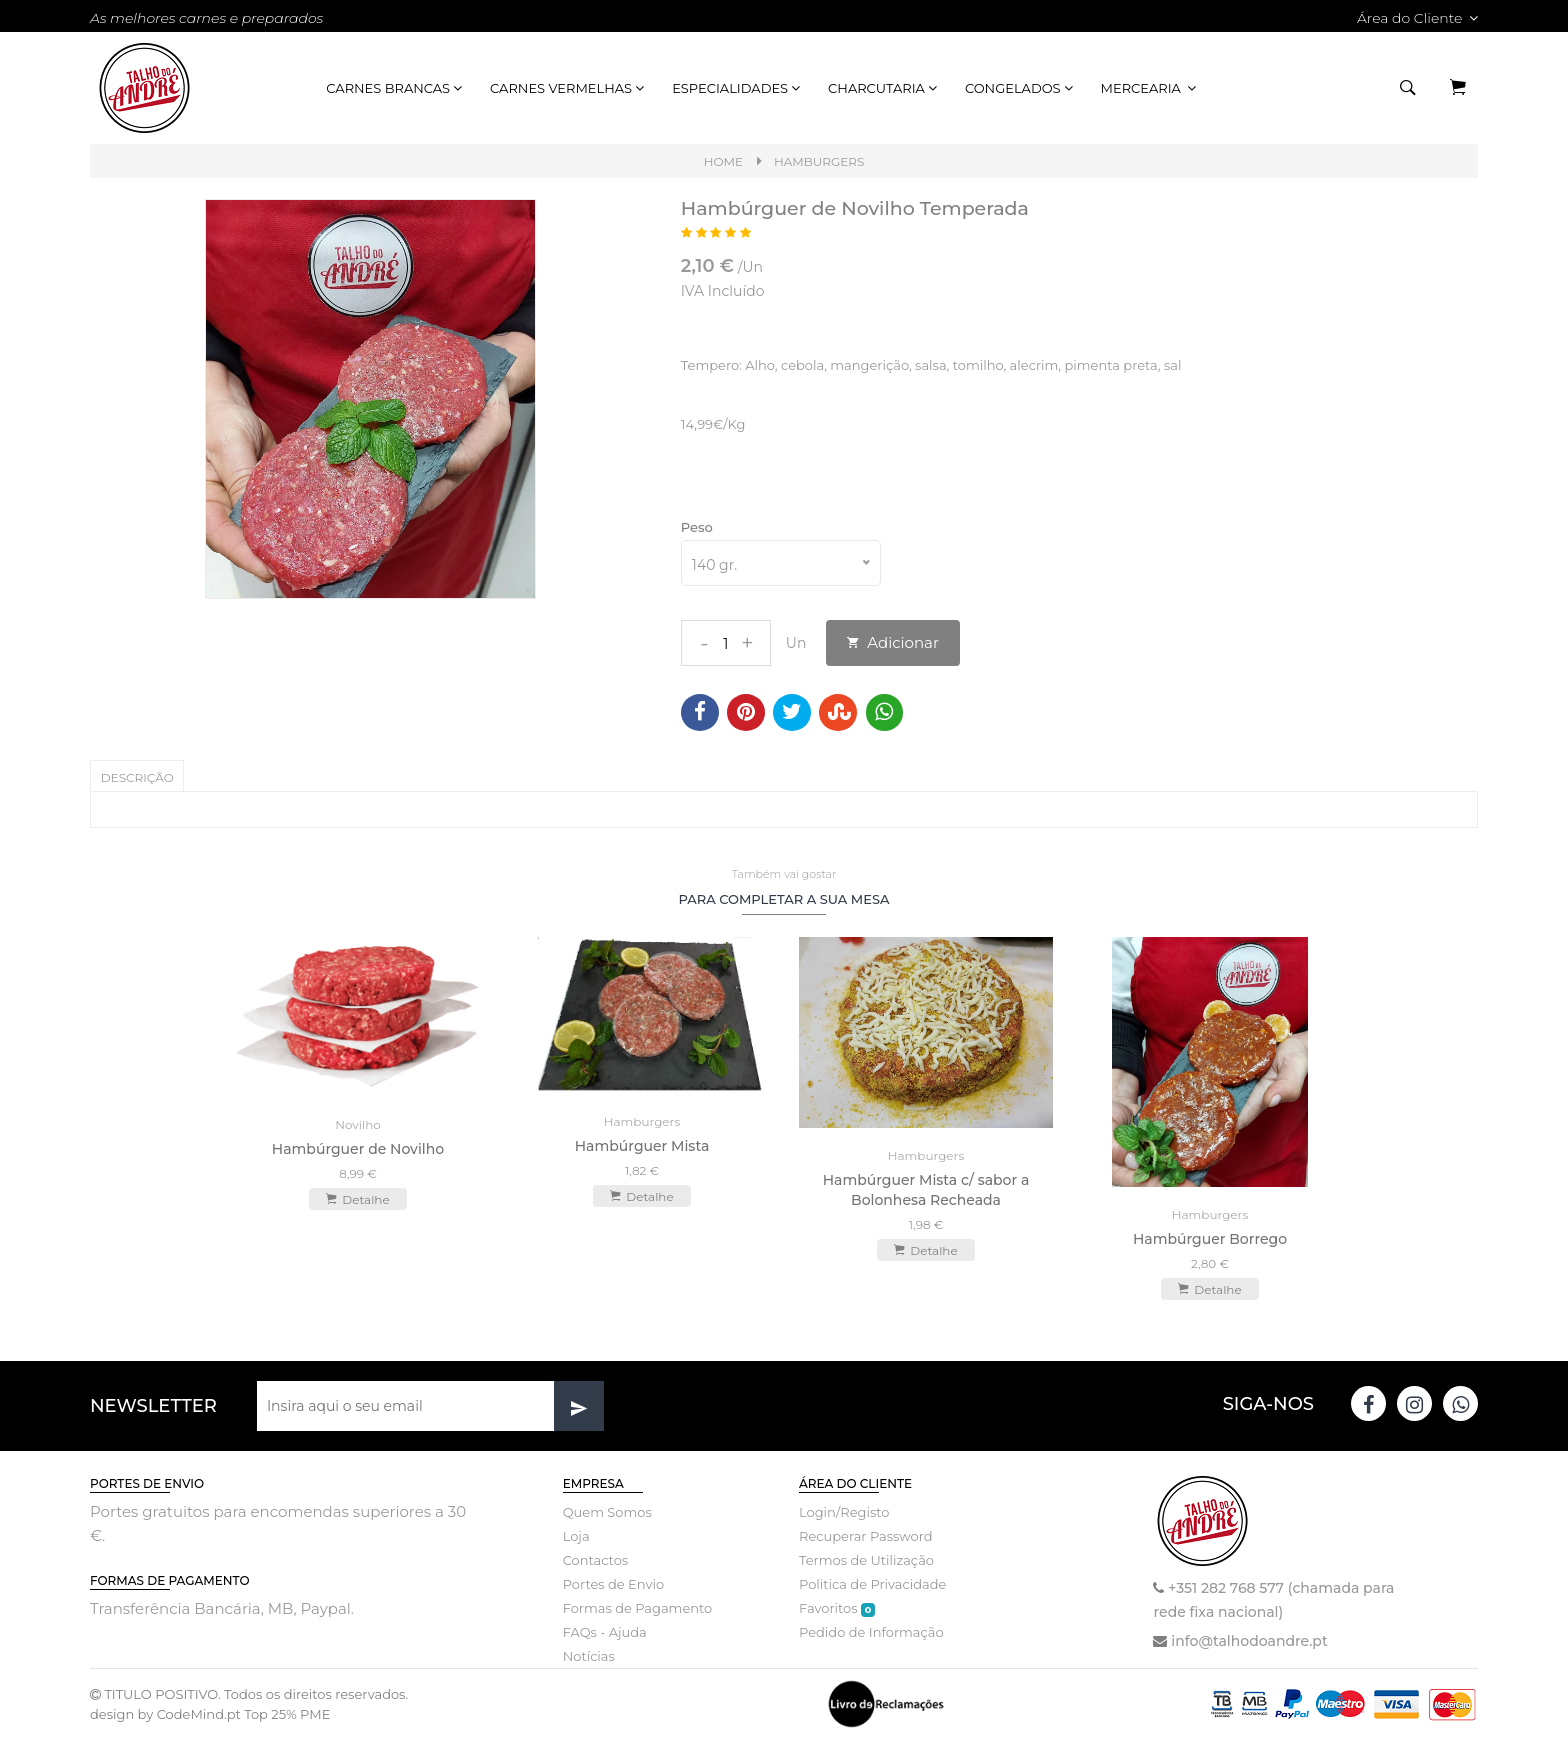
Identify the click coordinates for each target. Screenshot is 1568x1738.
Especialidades (737, 88)
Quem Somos (607, 1511)
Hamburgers (819, 161)
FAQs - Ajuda (605, 1631)
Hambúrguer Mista (642, 1144)
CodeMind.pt (199, 1713)
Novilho (358, 1123)
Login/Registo (844, 1511)
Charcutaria (884, 88)
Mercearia (1150, 88)
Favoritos (837, 1607)
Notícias (589, 1655)
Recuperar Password (866, 1535)
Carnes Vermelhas (568, 88)
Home (723, 161)
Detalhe (357, 1198)
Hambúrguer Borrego (1210, 1238)
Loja (576, 1535)
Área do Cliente (1417, 18)
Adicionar (893, 642)
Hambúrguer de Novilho (358, 1148)
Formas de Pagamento (638, 1607)
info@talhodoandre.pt (1249, 1640)
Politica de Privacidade (872, 1583)
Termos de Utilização (866, 1559)
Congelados (1020, 88)
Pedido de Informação (871, 1631)
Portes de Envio (613, 1583)
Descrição (137, 777)
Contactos (595, 1559)
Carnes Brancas (395, 88)
